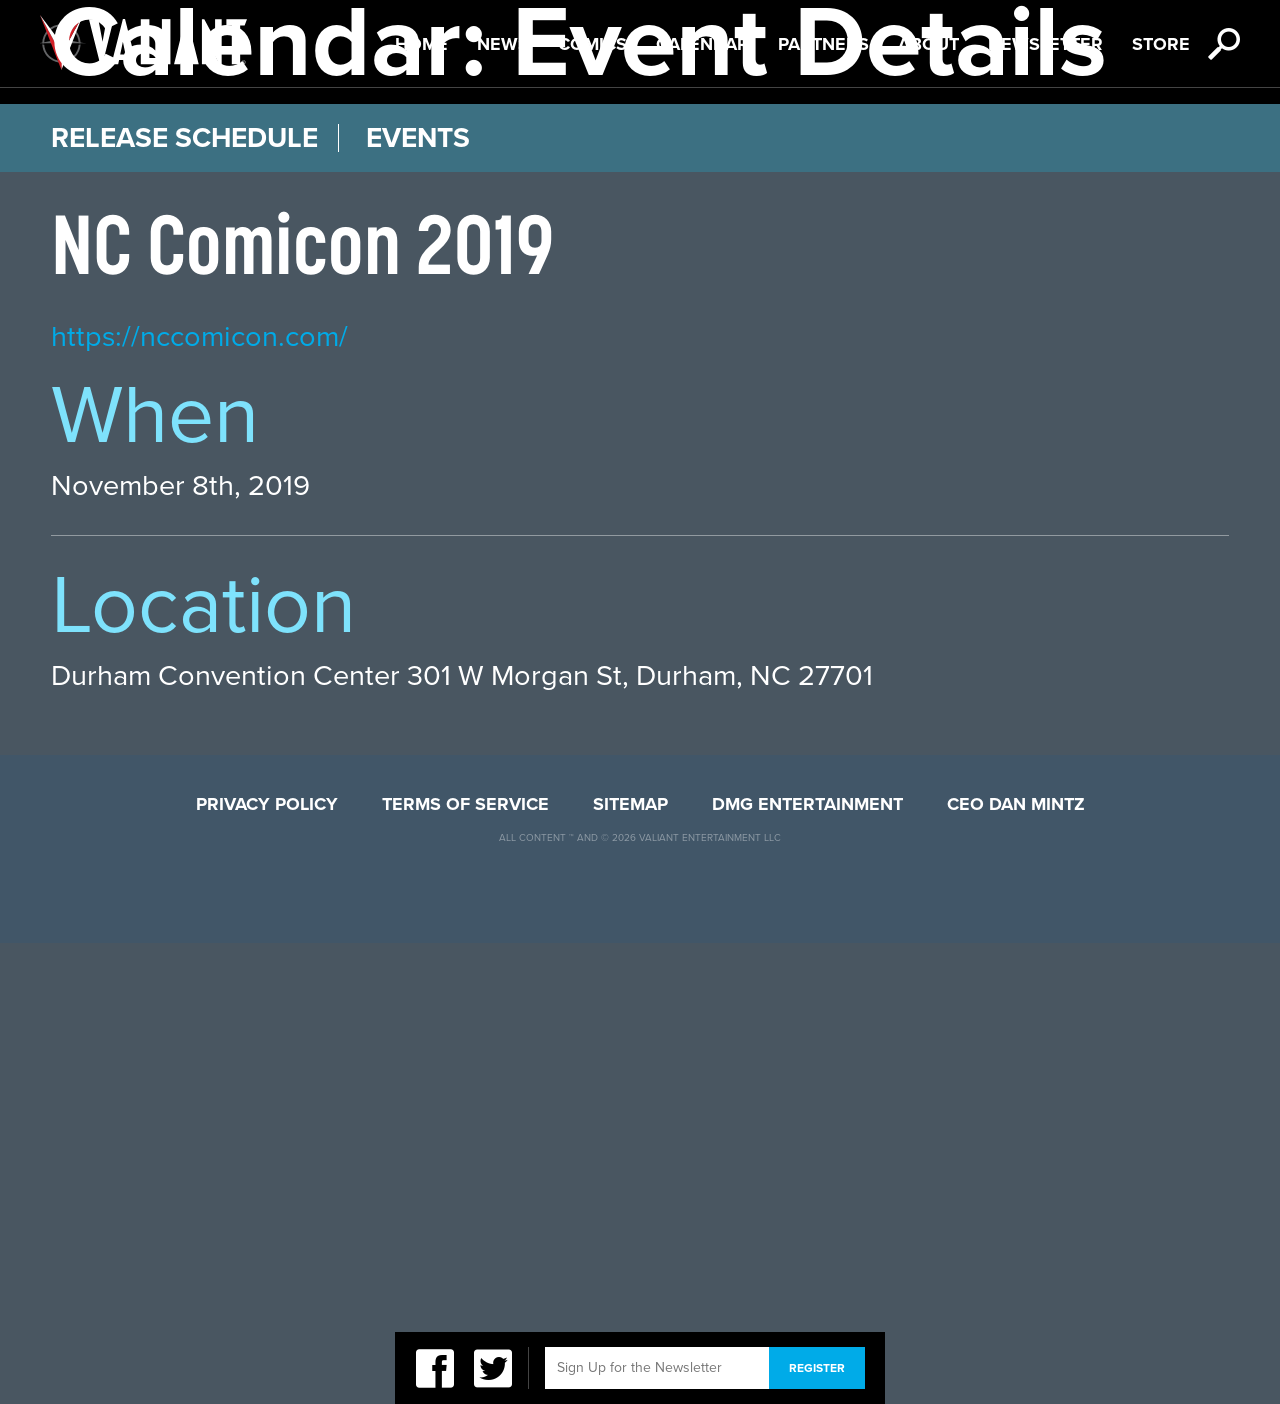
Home (421, 121)
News (503, 121)
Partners (823, 121)
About (928, 121)
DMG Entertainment (807, 1265)
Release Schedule (184, 599)
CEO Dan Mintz (1016, 1265)
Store (1161, 121)
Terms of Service (465, 1265)
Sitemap (630, 1265)
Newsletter (1045, 121)
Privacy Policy (267, 1265)
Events (418, 599)
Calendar (702, 121)
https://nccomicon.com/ (199, 797)
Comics (592, 121)
